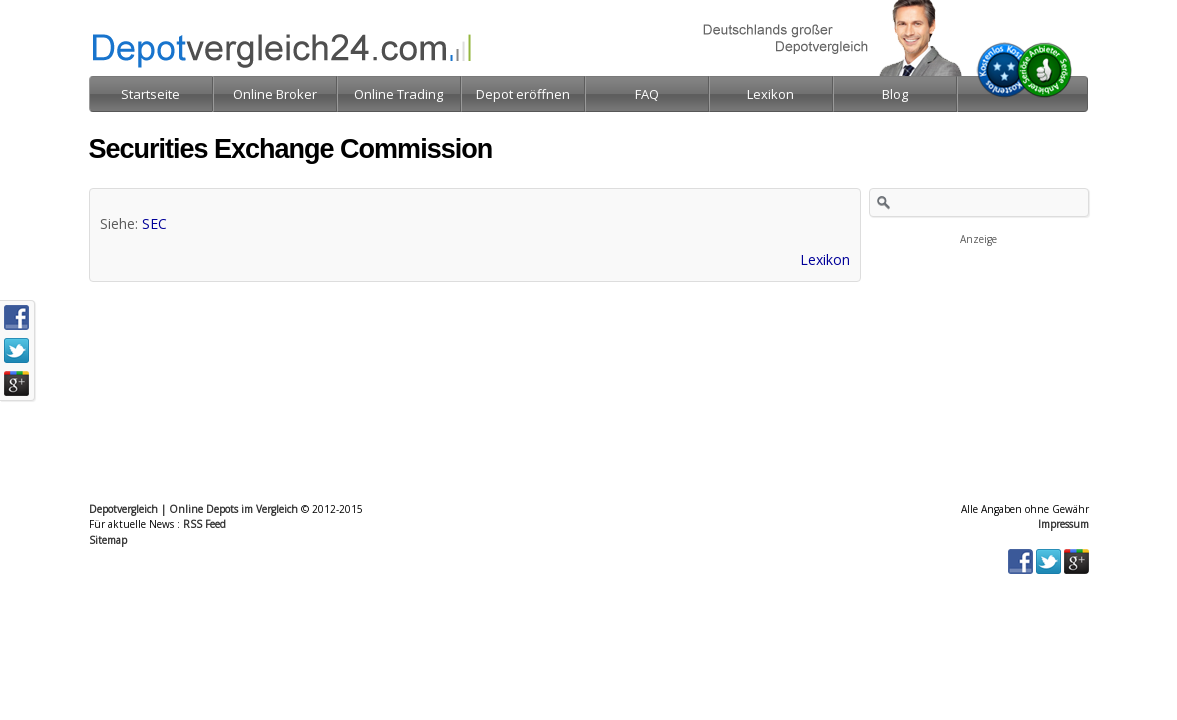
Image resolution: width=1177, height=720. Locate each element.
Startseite (150, 94)
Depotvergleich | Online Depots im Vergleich (193, 509)
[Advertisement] (979, 348)
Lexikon (825, 259)
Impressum (1063, 524)
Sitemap (108, 540)
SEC (154, 223)
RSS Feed (204, 524)
